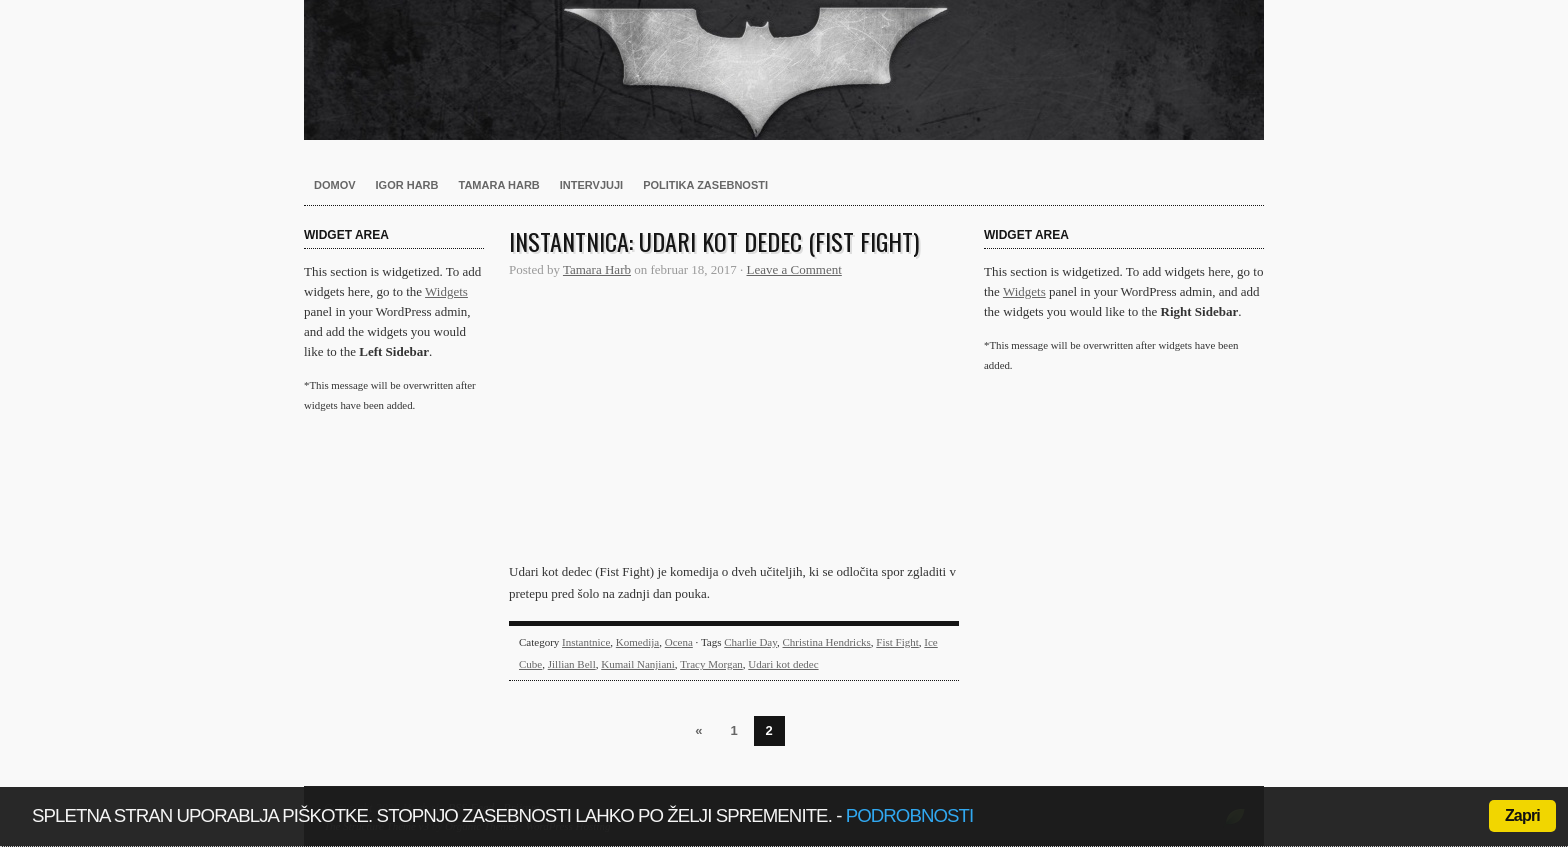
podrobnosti (910, 815)
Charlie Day (750, 642)
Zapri (1522, 815)
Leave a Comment (794, 269)
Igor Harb (407, 185)
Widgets (446, 291)
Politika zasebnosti (705, 185)
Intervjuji (591, 185)
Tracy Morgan (711, 664)
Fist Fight (897, 642)
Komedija (637, 642)
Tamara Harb (499, 185)
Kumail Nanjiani (638, 664)
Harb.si (784, 70)
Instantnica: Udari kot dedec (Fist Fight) (714, 241)
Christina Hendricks (827, 642)
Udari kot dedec (783, 664)
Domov (335, 185)
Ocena (679, 642)
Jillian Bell (572, 664)
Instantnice (586, 642)
